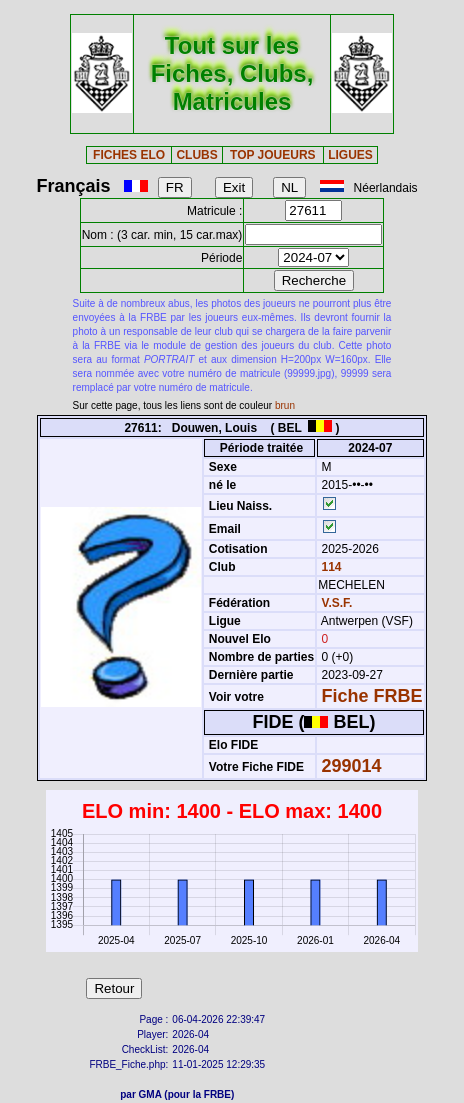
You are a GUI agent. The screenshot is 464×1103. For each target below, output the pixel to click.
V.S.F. (337, 603)
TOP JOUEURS (273, 155)
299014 (352, 766)
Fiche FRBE (372, 696)
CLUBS (196, 155)
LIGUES (350, 155)
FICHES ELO (129, 155)
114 (329, 567)
